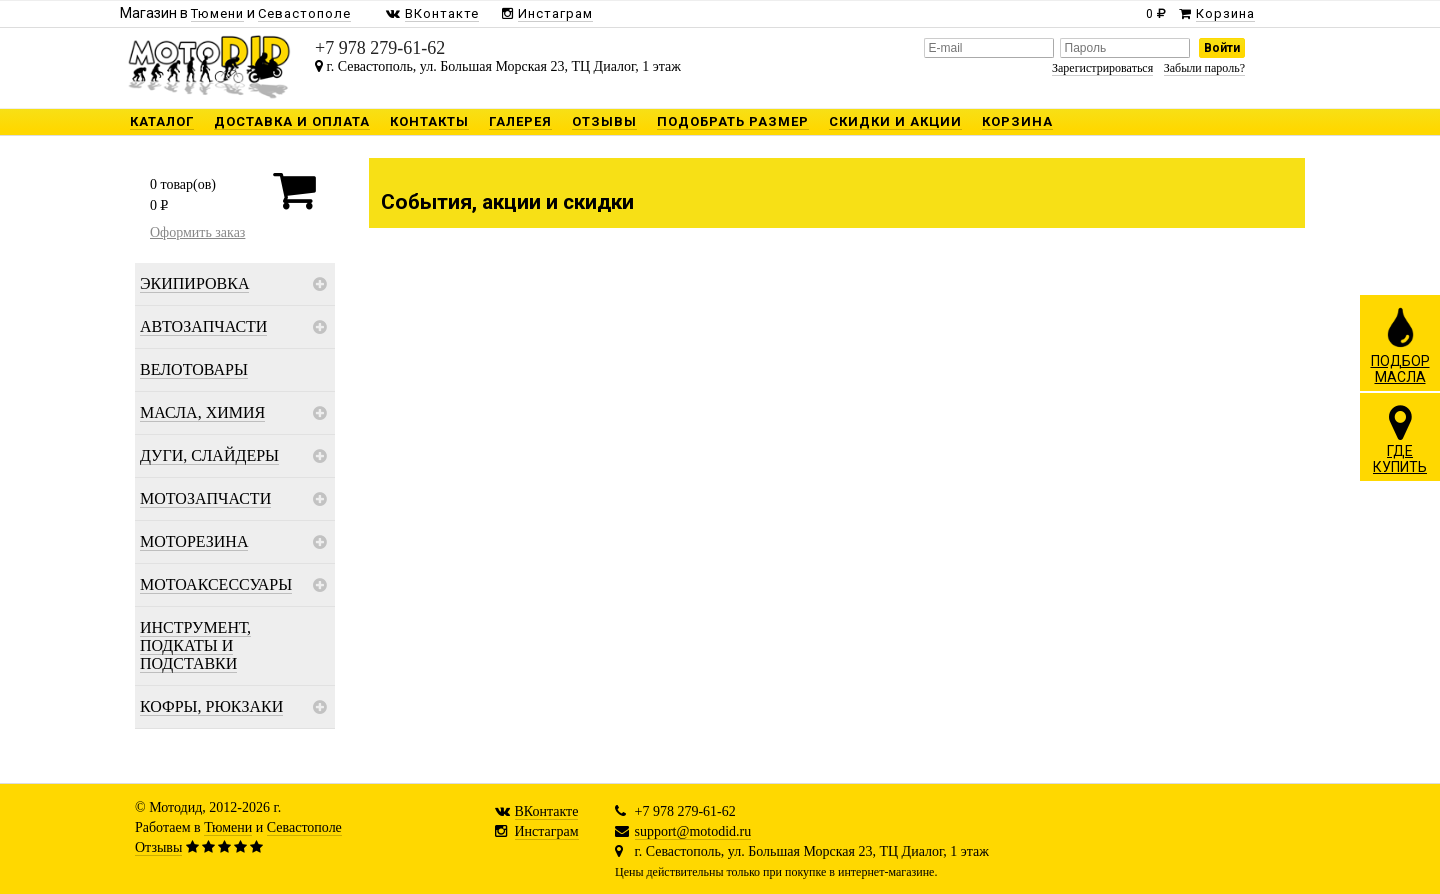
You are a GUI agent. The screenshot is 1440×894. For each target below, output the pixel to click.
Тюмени (228, 827)
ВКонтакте (547, 811)
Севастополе (304, 827)
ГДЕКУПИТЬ (1400, 439)
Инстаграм (547, 831)
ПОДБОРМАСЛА (1400, 345)
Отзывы (158, 847)
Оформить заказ (197, 232)
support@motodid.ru (693, 831)
